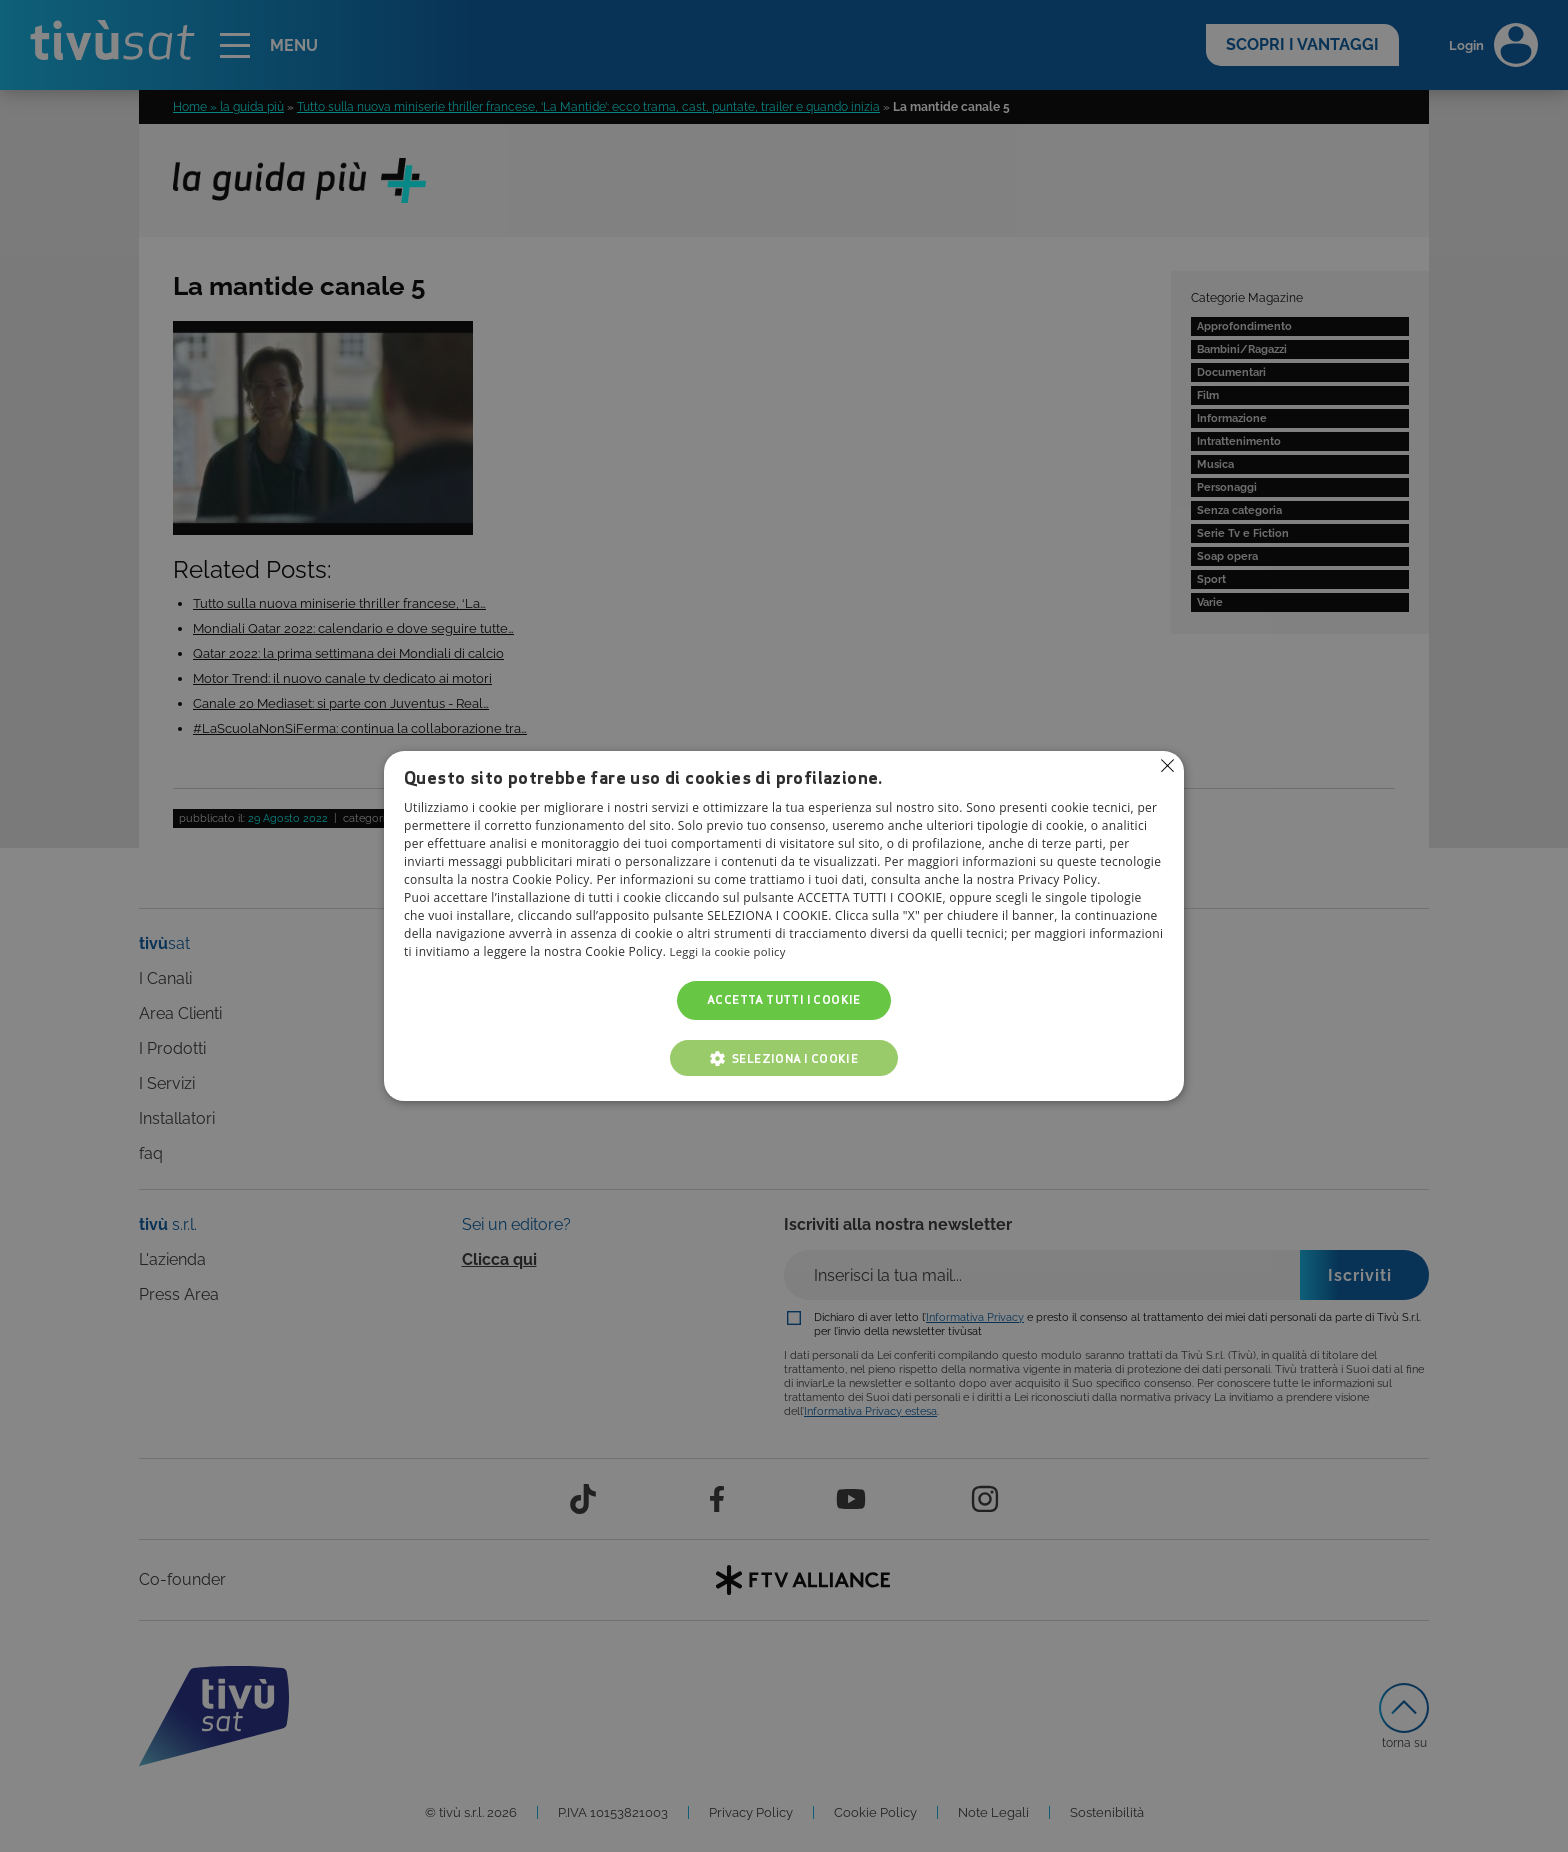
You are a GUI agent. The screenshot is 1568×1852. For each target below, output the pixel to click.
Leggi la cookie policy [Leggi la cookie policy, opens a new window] (731, 952)
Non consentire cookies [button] (1167, 766)
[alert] (784, 926)
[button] (784, 1058)
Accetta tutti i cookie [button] (784, 1000)
